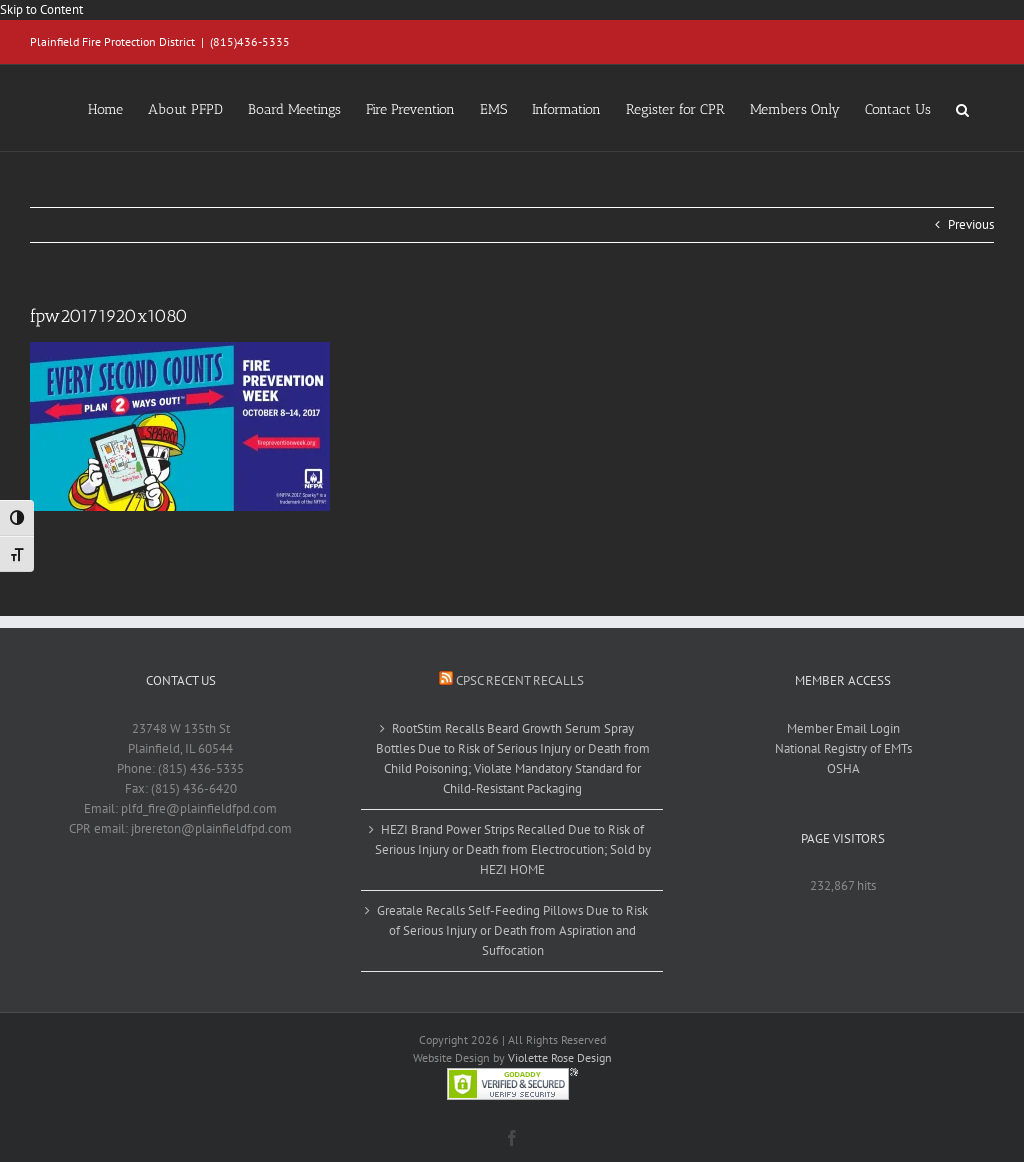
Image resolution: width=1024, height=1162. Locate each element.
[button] (962, 108)
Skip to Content (41, 9)
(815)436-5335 (250, 41)
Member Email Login (843, 728)
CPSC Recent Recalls (520, 680)
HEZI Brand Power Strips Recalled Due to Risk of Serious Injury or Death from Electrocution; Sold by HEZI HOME (513, 849)
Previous (971, 224)
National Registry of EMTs (843, 748)
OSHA (843, 768)
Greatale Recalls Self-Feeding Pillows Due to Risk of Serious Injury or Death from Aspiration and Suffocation (512, 930)
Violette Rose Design (560, 1057)
